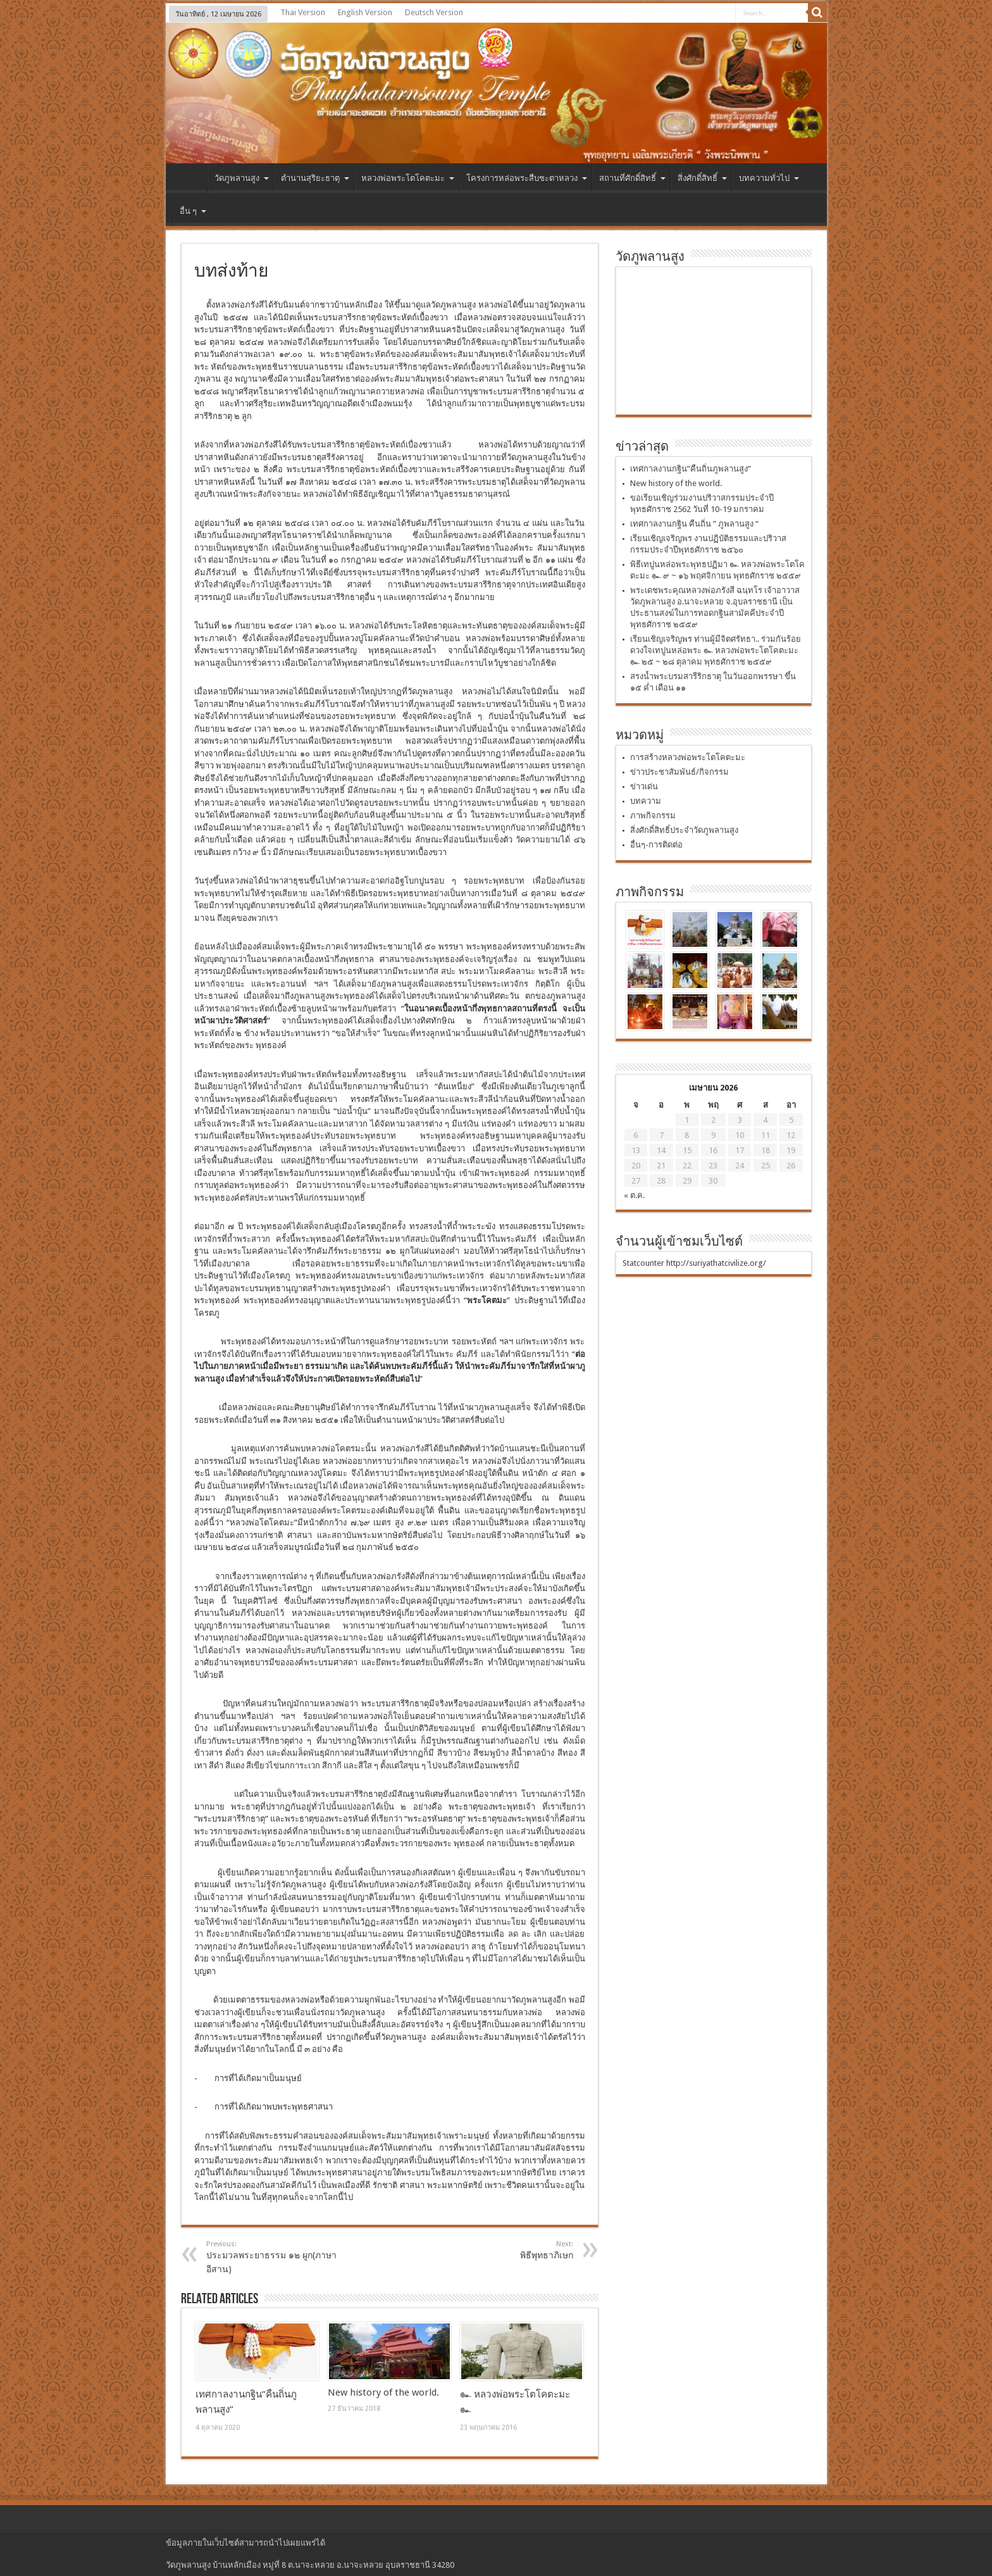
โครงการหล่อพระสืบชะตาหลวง (526, 178)
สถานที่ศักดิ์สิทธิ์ (632, 178)
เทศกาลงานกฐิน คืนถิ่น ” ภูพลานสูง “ (694, 523)
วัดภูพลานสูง (241, 178)
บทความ (645, 801)
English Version (365, 12)
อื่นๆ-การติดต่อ (656, 844)
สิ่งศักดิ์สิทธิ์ (702, 178)
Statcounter (643, 1263)
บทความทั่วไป (769, 178)
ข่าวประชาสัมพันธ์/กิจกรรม (679, 772)
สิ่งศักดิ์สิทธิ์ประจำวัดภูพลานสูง (684, 830)
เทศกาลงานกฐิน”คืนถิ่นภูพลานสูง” (690, 468)
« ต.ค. (634, 1195)
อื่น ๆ (193, 211)
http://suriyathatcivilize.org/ (716, 1263)
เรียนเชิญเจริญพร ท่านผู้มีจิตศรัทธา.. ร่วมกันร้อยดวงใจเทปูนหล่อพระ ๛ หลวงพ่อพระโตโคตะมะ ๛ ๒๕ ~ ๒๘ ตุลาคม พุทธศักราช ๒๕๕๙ (715, 650)
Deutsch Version (434, 12)
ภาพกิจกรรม (653, 815)
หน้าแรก (189, 179)
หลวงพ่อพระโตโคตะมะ (407, 178)
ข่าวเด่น (644, 786)
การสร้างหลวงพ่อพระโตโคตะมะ (687, 757)
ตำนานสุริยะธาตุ (315, 178)
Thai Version (302, 12)
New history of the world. (383, 2392)
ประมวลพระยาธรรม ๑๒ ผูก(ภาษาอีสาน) (283, 2257)
